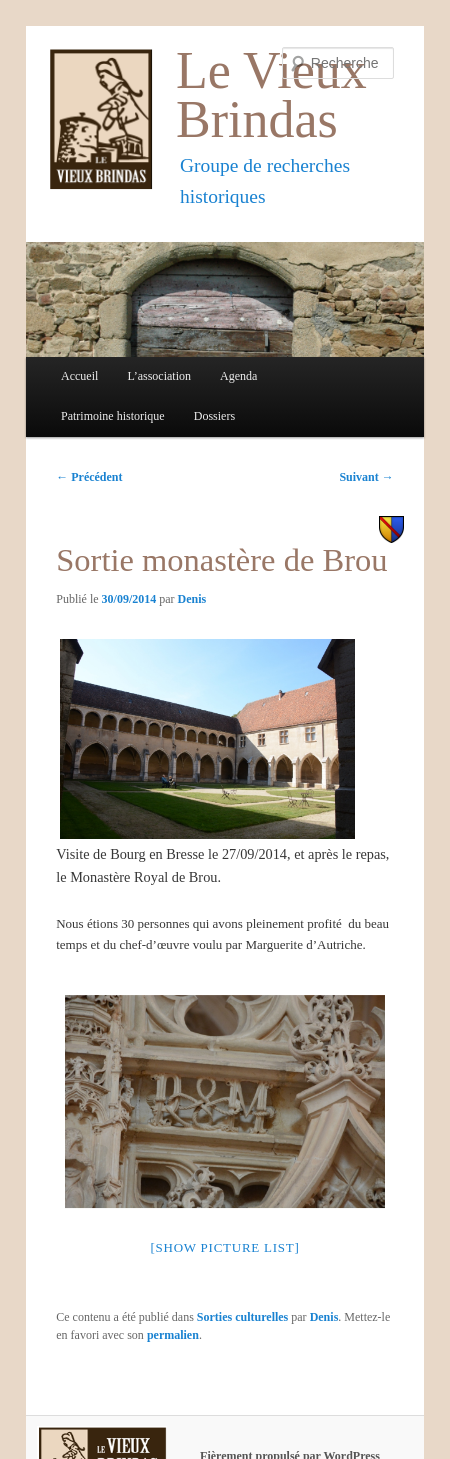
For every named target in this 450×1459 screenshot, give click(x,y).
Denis (192, 599)
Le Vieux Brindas (271, 94)
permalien (173, 1335)
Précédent (89, 477)
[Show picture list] (224, 1247)
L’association (159, 376)
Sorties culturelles (242, 1317)
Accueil (79, 376)
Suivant (366, 477)
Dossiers (214, 416)
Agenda (238, 376)
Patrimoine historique (113, 416)
